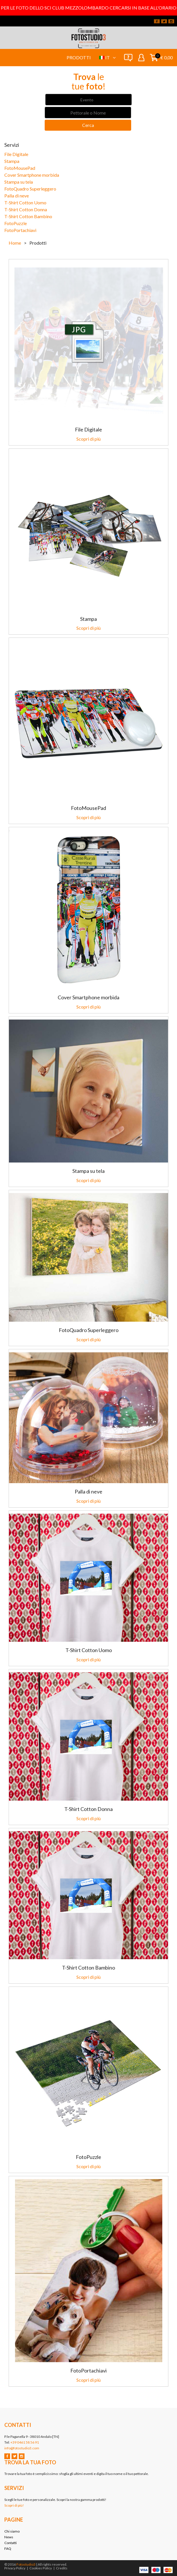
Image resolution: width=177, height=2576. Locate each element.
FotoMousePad (19, 168)
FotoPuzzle (15, 223)
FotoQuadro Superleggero (30, 188)
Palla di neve (16, 195)
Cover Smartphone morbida (31, 175)
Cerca (88, 125)
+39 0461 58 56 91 (24, 2442)
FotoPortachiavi (20, 230)
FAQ (7, 2548)
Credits (61, 2568)
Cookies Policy (40, 2568)
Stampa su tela (18, 181)
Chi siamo (12, 2531)
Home (15, 243)
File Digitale (16, 154)
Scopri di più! (14, 2505)
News (8, 2537)
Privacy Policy (14, 2568)
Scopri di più (88, 439)
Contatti (10, 2543)
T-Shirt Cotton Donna (25, 209)
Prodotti (79, 57)
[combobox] (88, 99)
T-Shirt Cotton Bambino (28, 216)
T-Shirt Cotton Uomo (25, 202)
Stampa (11, 161)
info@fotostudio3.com (21, 2448)
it (110, 57)
